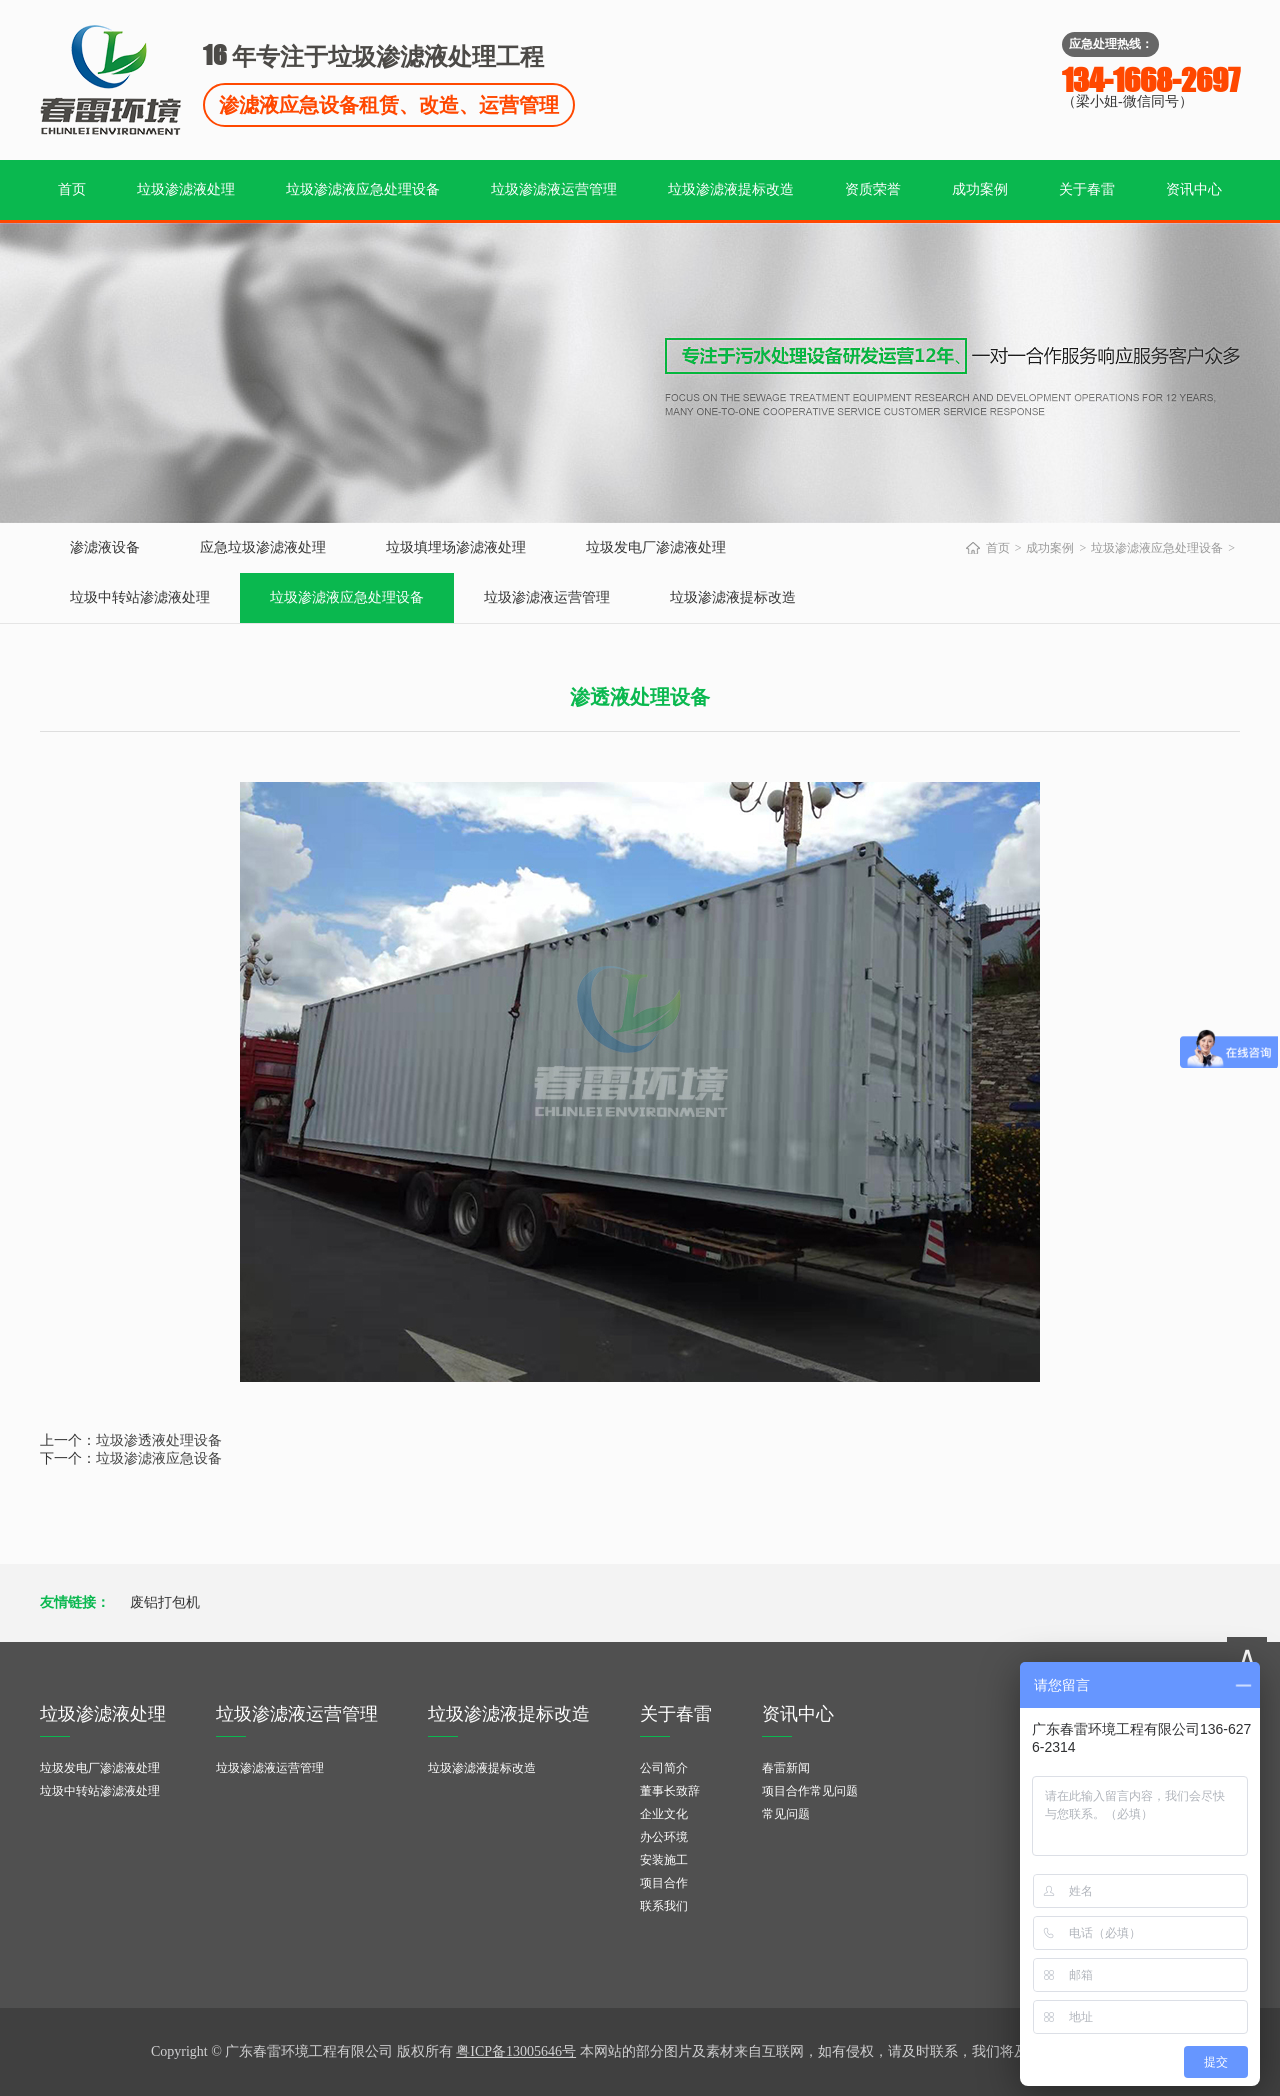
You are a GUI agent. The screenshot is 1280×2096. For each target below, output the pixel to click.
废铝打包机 (165, 1602)
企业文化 (664, 1814)
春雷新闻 (786, 1768)
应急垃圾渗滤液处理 (263, 547)
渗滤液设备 (105, 547)
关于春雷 (1087, 189)
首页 (72, 189)
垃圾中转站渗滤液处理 (140, 597)
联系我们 (664, 1906)
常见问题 (786, 1814)
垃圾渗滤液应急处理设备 (363, 189)
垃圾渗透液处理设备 (159, 1440)
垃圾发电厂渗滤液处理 (656, 547)
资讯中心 (1194, 189)
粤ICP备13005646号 (516, 2051)
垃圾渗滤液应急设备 (159, 1458)
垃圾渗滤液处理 (186, 189)
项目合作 (664, 1883)
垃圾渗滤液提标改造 (731, 189)
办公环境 (664, 1837)
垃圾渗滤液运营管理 (554, 189)
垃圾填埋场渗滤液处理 (456, 547)
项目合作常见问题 (810, 1791)
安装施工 (664, 1860)
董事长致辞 (670, 1791)
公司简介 (664, 1768)
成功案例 (980, 189)
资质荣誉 (873, 189)
